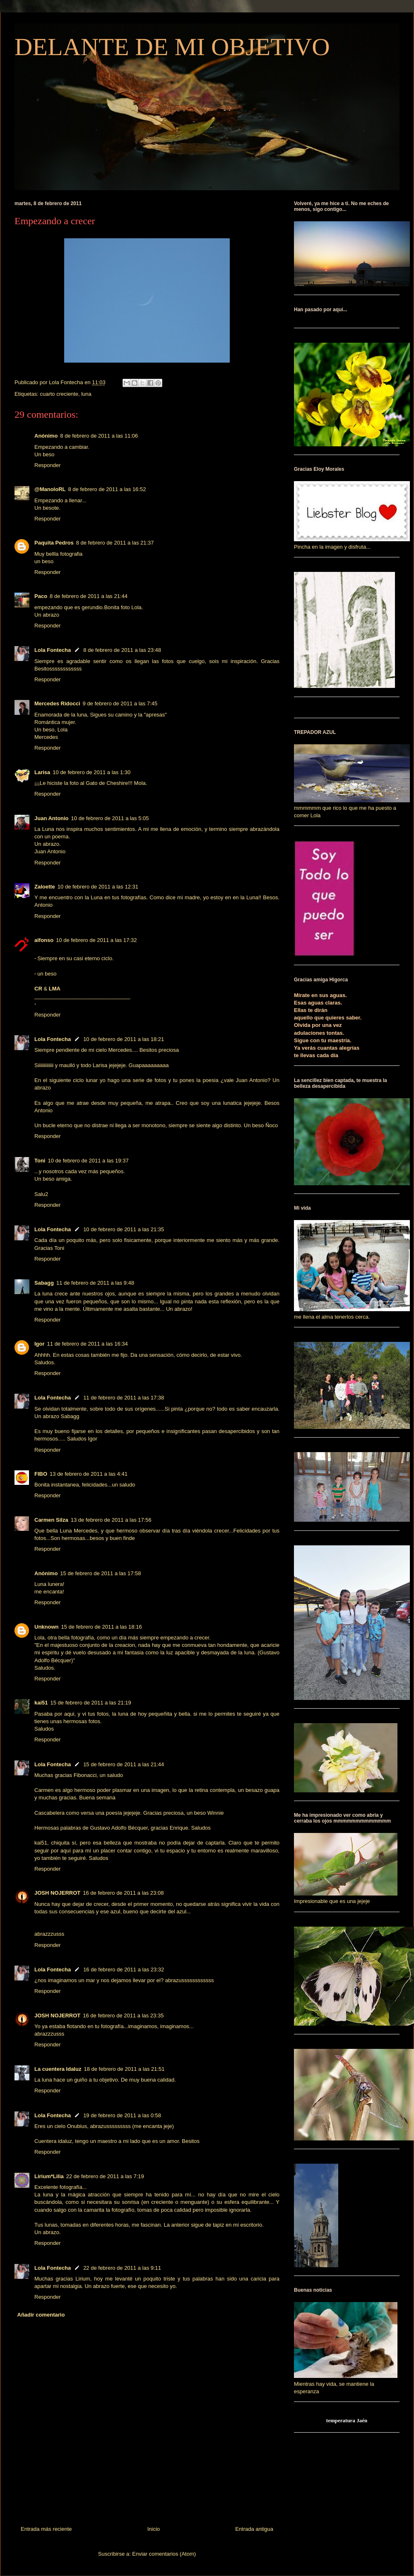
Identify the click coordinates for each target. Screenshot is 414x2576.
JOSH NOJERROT (57, 1893)
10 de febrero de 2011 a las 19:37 (88, 1160)
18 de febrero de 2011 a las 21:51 (124, 2069)
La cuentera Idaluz (57, 2069)
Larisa (42, 772)
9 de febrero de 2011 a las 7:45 (120, 703)
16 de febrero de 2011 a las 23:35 (123, 2015)
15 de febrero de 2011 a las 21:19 (91, 1703)
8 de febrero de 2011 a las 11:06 (99, 436)
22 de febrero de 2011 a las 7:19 (105, 2176)
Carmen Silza (51, 1520)
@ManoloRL (50, 489)
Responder (47, 465)
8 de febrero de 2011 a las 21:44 (89, 596)
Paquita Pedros (54, 543)
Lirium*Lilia (49, 2176)
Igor (39, 1344)
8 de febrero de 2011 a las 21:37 (115, 543)
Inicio (153, 2529)
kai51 (41, 1703)
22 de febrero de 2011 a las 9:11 (122, 2268)
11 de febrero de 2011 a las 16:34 (87, 1344)
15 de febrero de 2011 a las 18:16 (101, 1627)
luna (86, 394)
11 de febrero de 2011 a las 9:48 (95, 1283)
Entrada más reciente (46, 2529)
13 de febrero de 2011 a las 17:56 (111, 1520)
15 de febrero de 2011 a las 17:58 (100, 1573)
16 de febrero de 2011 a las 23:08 (123, 1893)
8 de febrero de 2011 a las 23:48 (122, 650)
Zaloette (44, 887)
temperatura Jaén (346, 2420)
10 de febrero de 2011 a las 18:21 (123, 1039)
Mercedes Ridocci (57, 703)
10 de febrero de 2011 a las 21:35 (123, 1229)
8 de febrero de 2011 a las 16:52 (107, 489)
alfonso (43, 940)
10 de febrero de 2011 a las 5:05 (110, 818)
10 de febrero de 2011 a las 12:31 (98, 887)
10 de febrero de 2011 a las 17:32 (96, 940)
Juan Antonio (51, 818)
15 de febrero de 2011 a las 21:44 (123, 1764)
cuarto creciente (59, 394)
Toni (39, 1160)
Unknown (46, 1627)
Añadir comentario (41, 2315)
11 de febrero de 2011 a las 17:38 (123, 1398)
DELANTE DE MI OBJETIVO (172, 47)
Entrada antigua (254, 2529)
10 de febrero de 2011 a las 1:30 (91, 772)
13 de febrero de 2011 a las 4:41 (89, 1474)
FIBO (40, 1474)
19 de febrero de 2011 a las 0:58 (122, 2115)
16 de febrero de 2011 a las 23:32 (123, 1969)
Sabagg (44, 1283)
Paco (40, 596)
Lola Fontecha (52, 650)
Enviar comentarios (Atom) (164, 2554)
